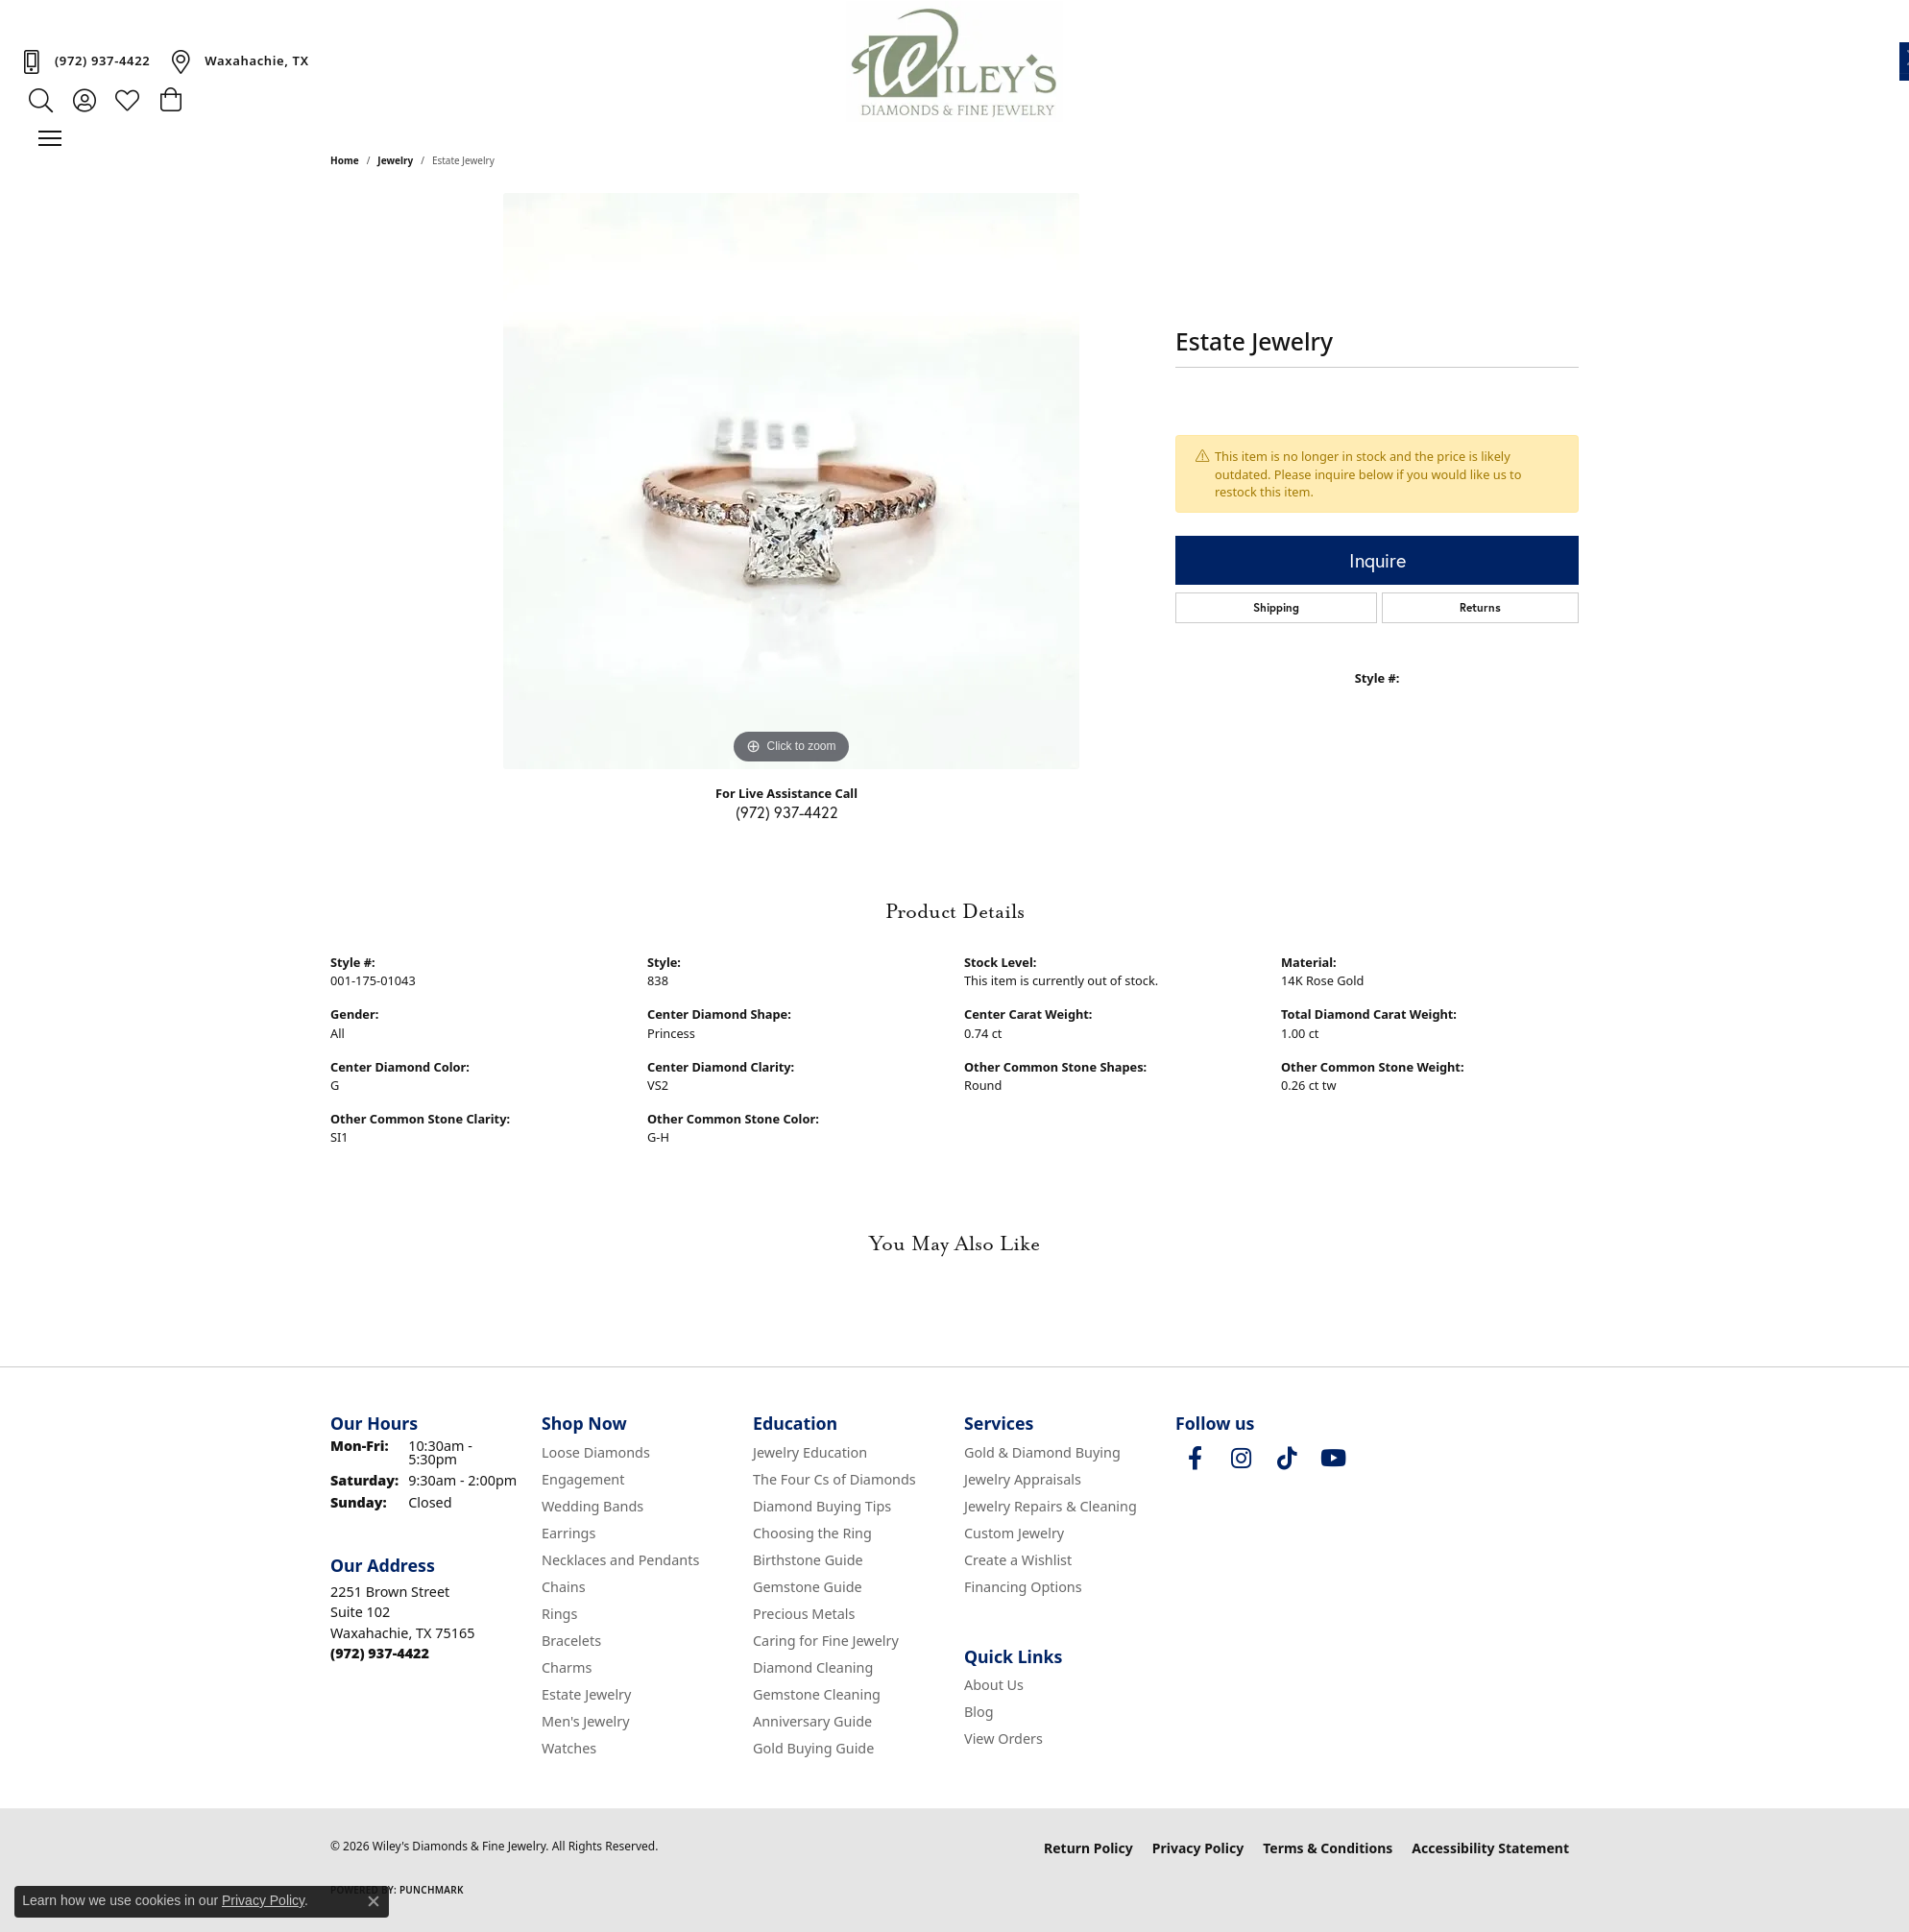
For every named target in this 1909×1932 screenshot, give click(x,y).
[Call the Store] (379, 1653)
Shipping (1276, 607)
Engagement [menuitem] (583, 1479)
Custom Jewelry (1014, 1533)
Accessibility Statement (1490, 1848)
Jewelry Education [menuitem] (810, 1452)
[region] (791, 481)
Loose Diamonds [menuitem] (596, 1452)
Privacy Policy (1198, 1848)
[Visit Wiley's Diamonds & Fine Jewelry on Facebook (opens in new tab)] (1194, 1458)
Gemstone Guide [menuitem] (807, 1587)
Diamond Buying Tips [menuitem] (822, 1506)
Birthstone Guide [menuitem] (808, 1560)
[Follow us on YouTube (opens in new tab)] (1333, 1458)
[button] (41, 100)
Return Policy (1088, 1848)
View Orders (1003, 1738)
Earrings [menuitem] (568, 1533)
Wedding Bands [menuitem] (592, 1506)
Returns (1480, 607)
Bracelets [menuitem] (571, 1640)
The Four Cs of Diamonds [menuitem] (834, 1479)
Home (344, 160)
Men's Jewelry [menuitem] (586, 1721)
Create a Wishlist (1018, 1560)
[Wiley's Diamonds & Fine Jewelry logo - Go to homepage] (955, 61)
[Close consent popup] (373, 1901)
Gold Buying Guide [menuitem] (813, 1748)
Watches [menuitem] (569, 1748)
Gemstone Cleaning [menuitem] (817, 1694)
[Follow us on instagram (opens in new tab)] (1240, 1458)
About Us (994, 1685)
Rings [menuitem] (559, 1614)
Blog (979, 1712)
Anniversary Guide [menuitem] (812, 1721)
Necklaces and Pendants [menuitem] (620, 1560)
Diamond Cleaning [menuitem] (813, 1667)
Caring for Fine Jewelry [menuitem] (826, 1640)
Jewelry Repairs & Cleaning (1050, 1506)
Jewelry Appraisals (1022, 1479)
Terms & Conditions (1327, 1848)
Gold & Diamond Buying (1042, 1452)
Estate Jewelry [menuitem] (586, 1694)
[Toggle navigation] (50, 138)
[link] (84, 61)
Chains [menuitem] (564, 1587)
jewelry (395, 160)
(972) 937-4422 (787, 812)
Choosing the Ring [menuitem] (812, 1533)
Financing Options (1023, 1587)
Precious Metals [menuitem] (804, 1614)
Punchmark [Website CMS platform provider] (431, 1889)
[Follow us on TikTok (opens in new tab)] (1287, 1458)
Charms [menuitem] (567, 1667)
